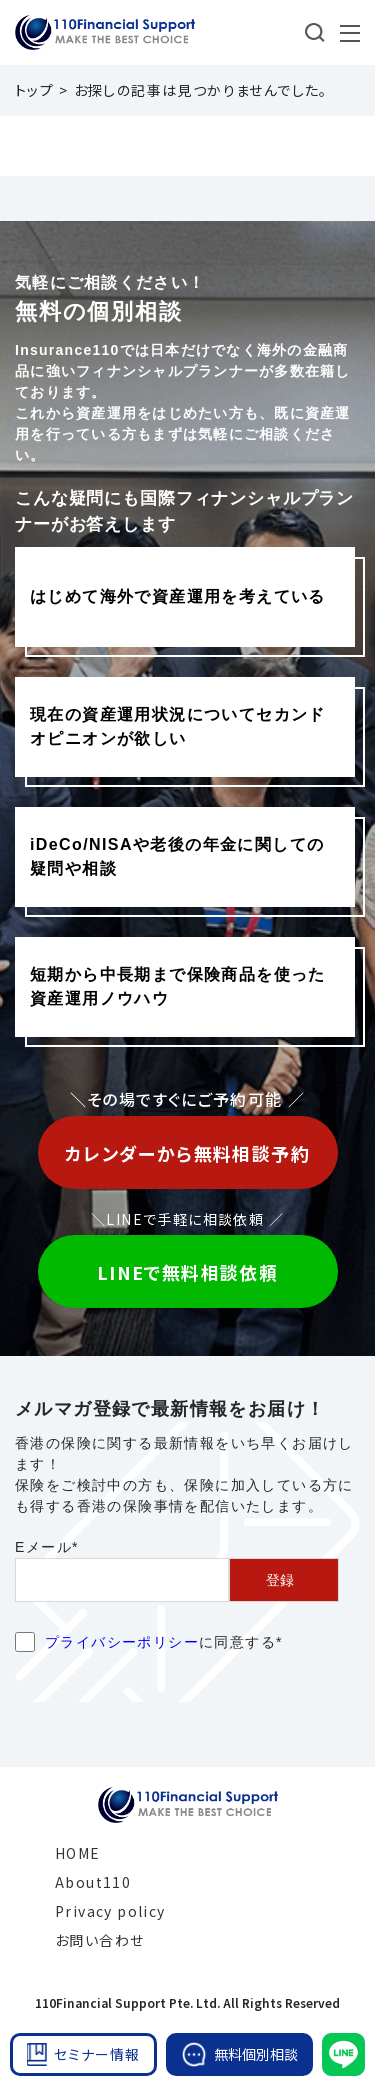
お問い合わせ (99, 1940)
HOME (78, 1853)
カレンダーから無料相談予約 (187, 1153)
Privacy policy (110, 1911)
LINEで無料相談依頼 (187, 1272)
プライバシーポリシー (122, 1642)
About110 (93, 1882)
